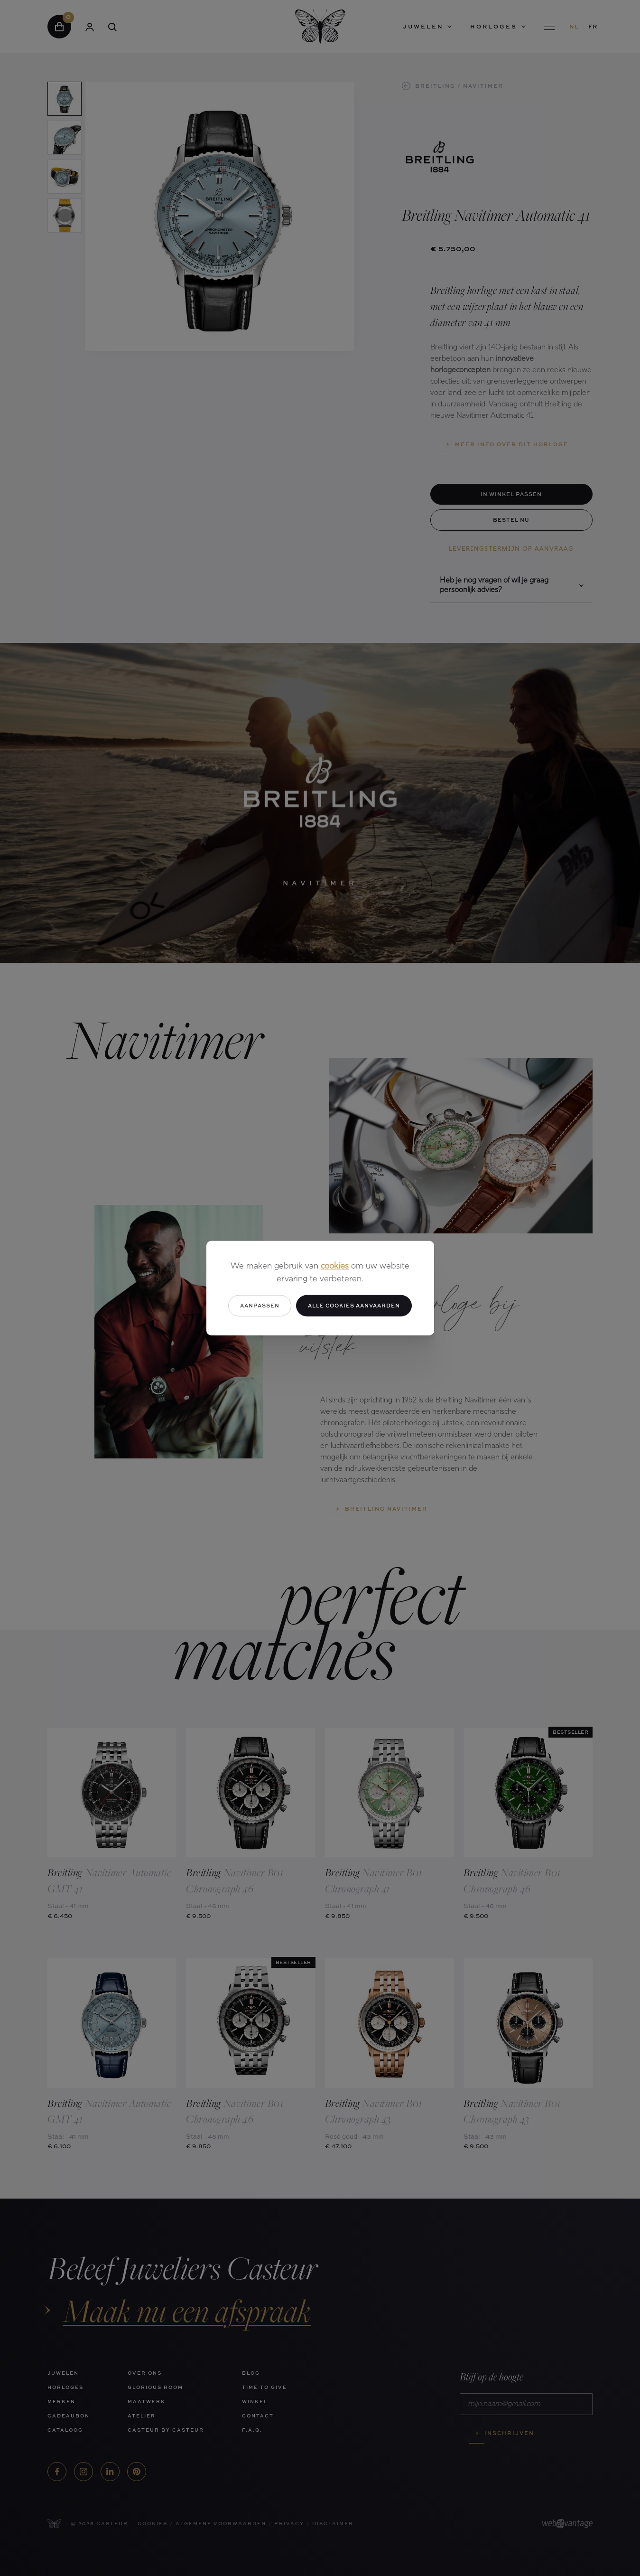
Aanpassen (259, 1305)
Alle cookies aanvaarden (354, 1305)
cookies (335, 1266)
